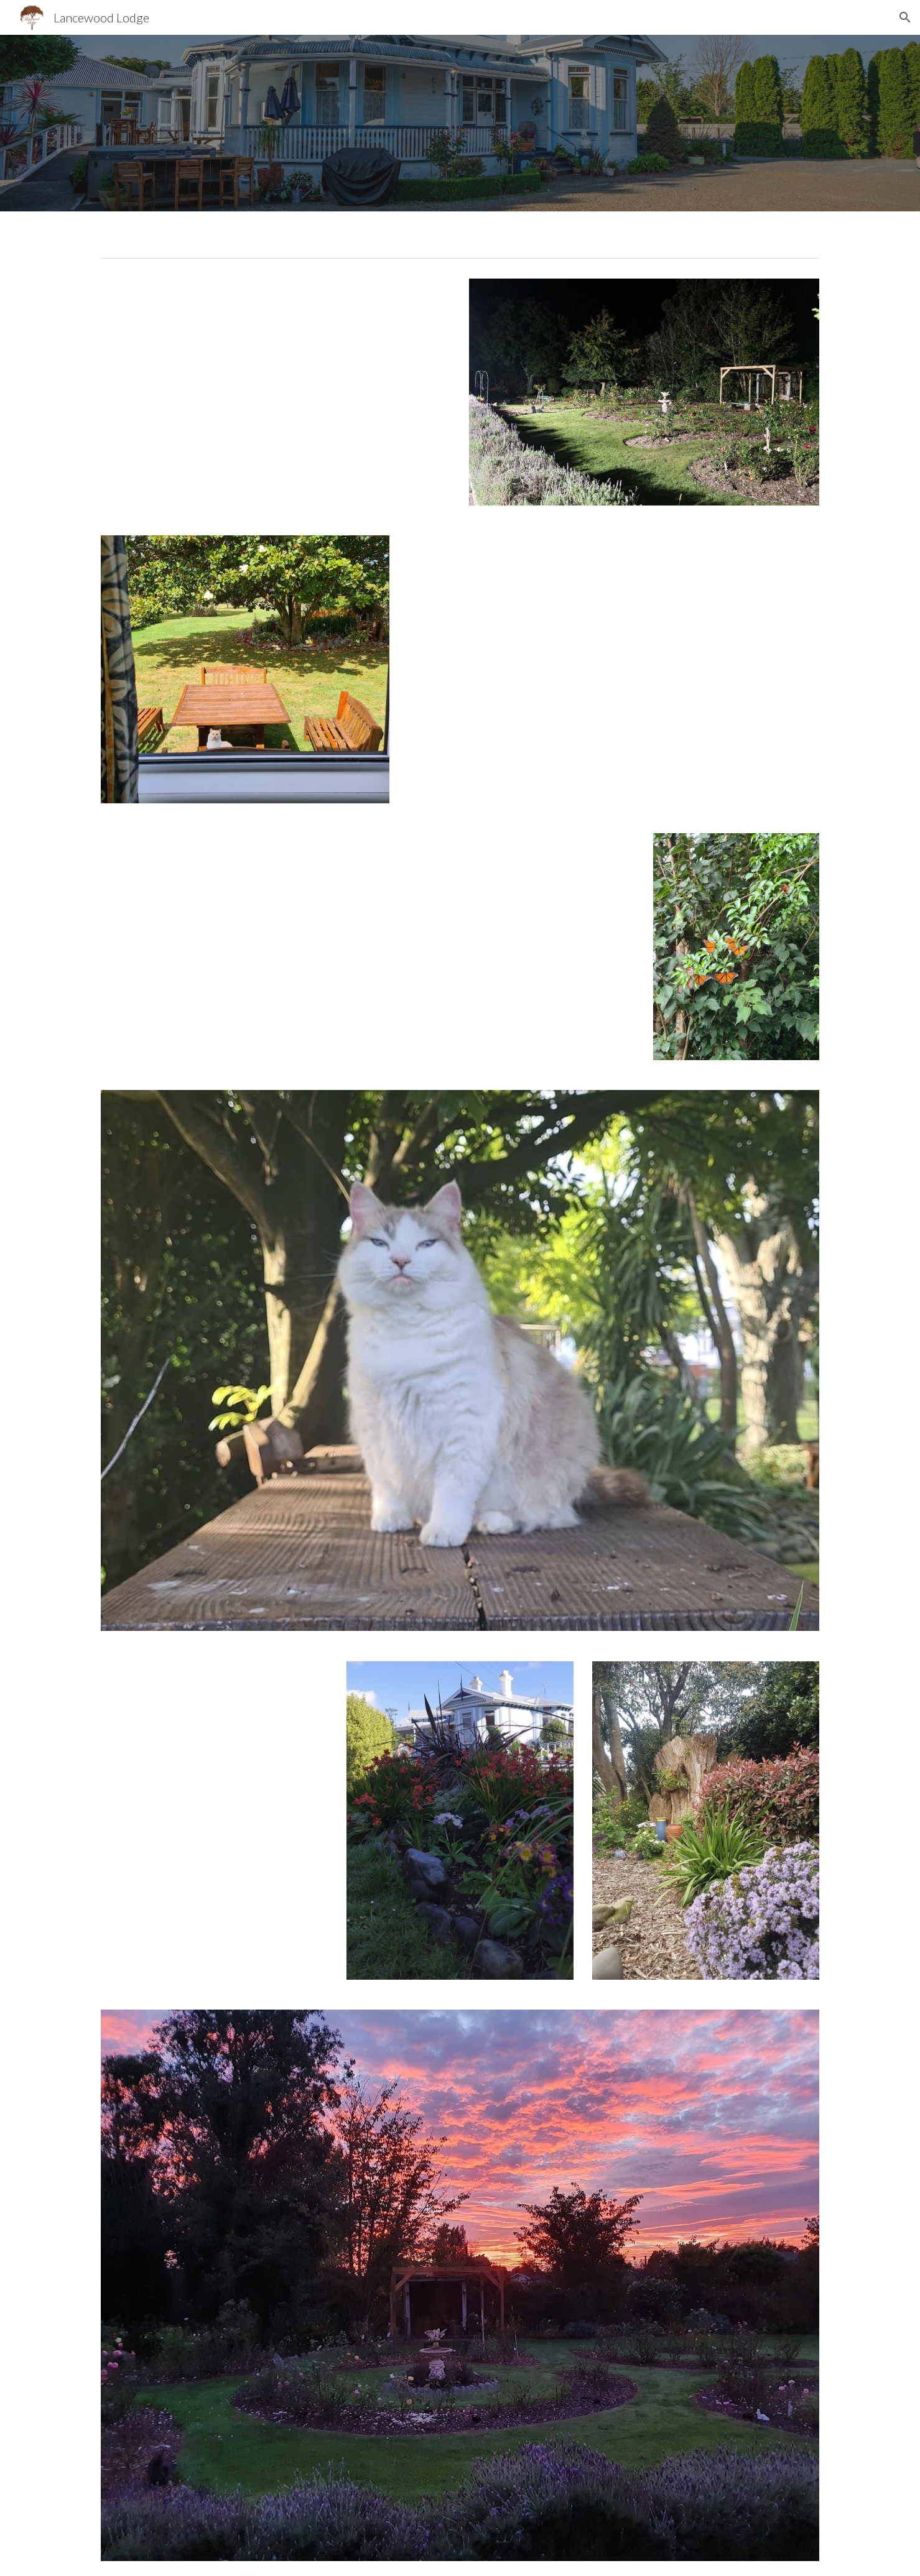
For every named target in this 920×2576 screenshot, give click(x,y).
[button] (905, 17)
